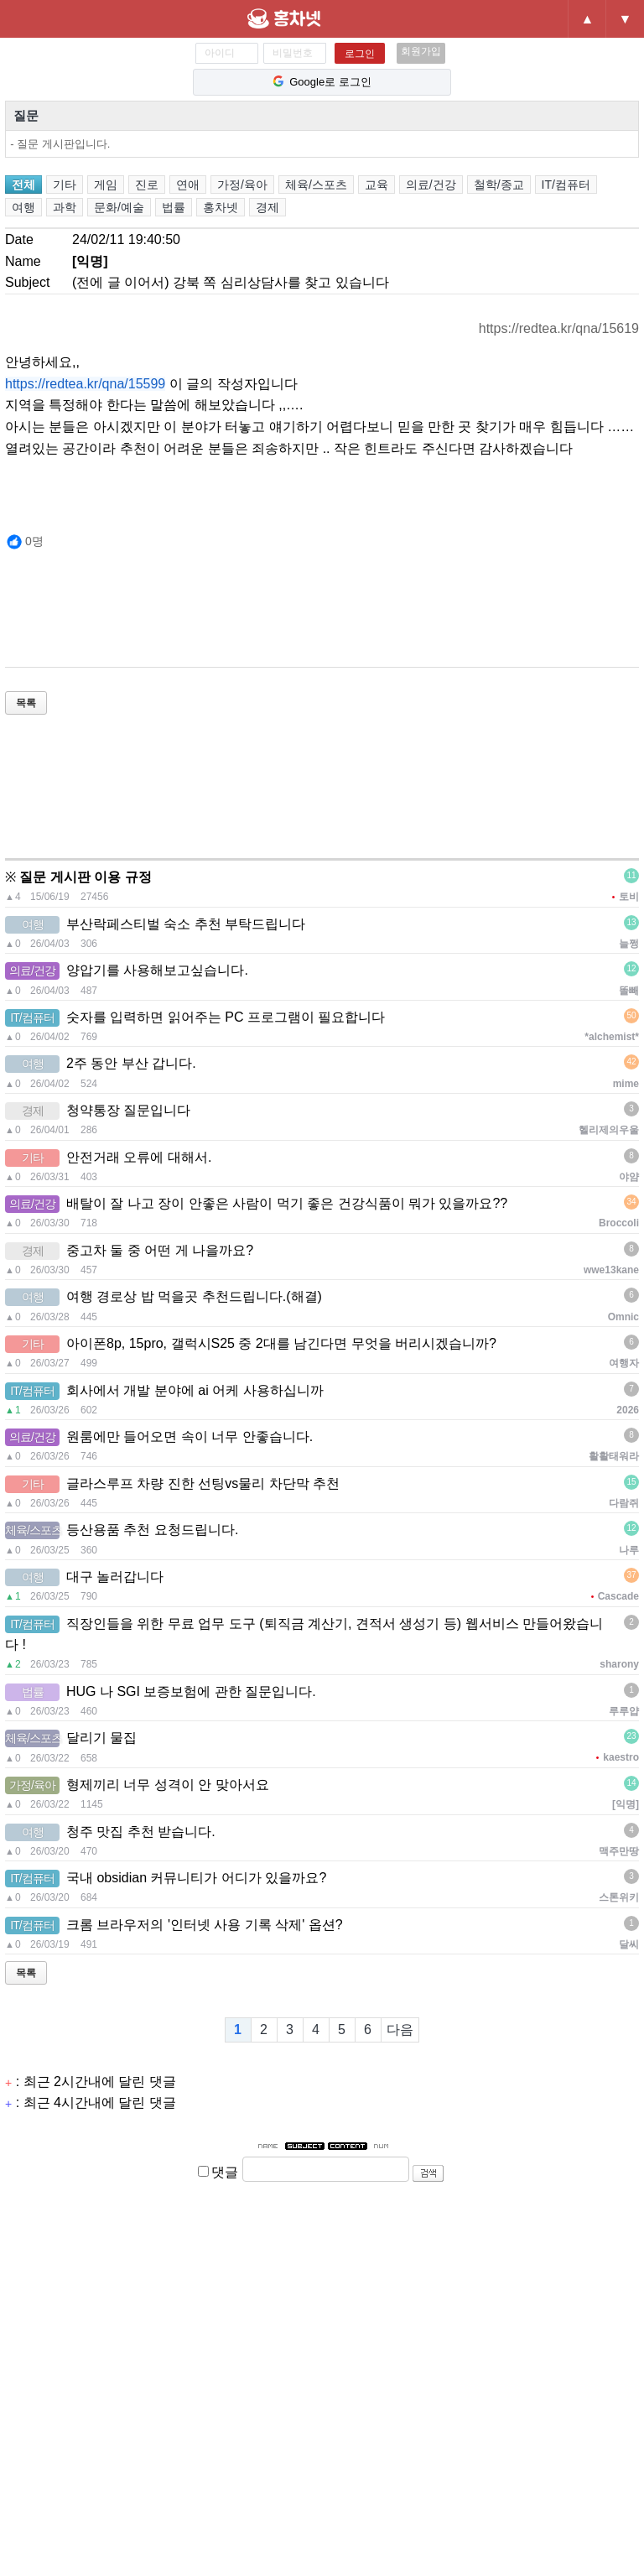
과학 (64, 207)
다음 (400, 2029)
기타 (64, 184)
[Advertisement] (310, 619)
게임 (105, 184)
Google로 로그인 (322, 81)
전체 (23, 184)
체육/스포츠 (316, 184)
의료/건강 (431, 184)
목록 (26, 703)
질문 (26, 115)
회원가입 (421, 51)
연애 (188, 184)
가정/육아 (242, 184)
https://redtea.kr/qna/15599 (85, 384)
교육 (376, 184)
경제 (267, 207)
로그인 (360, 54)
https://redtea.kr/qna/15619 (559, 328)
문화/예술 (119, 207)
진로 (146, 184)
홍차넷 (313, 18)
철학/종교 (499, 184)
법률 (173, 207)
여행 (23, 207)
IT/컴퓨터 (566, 184)
